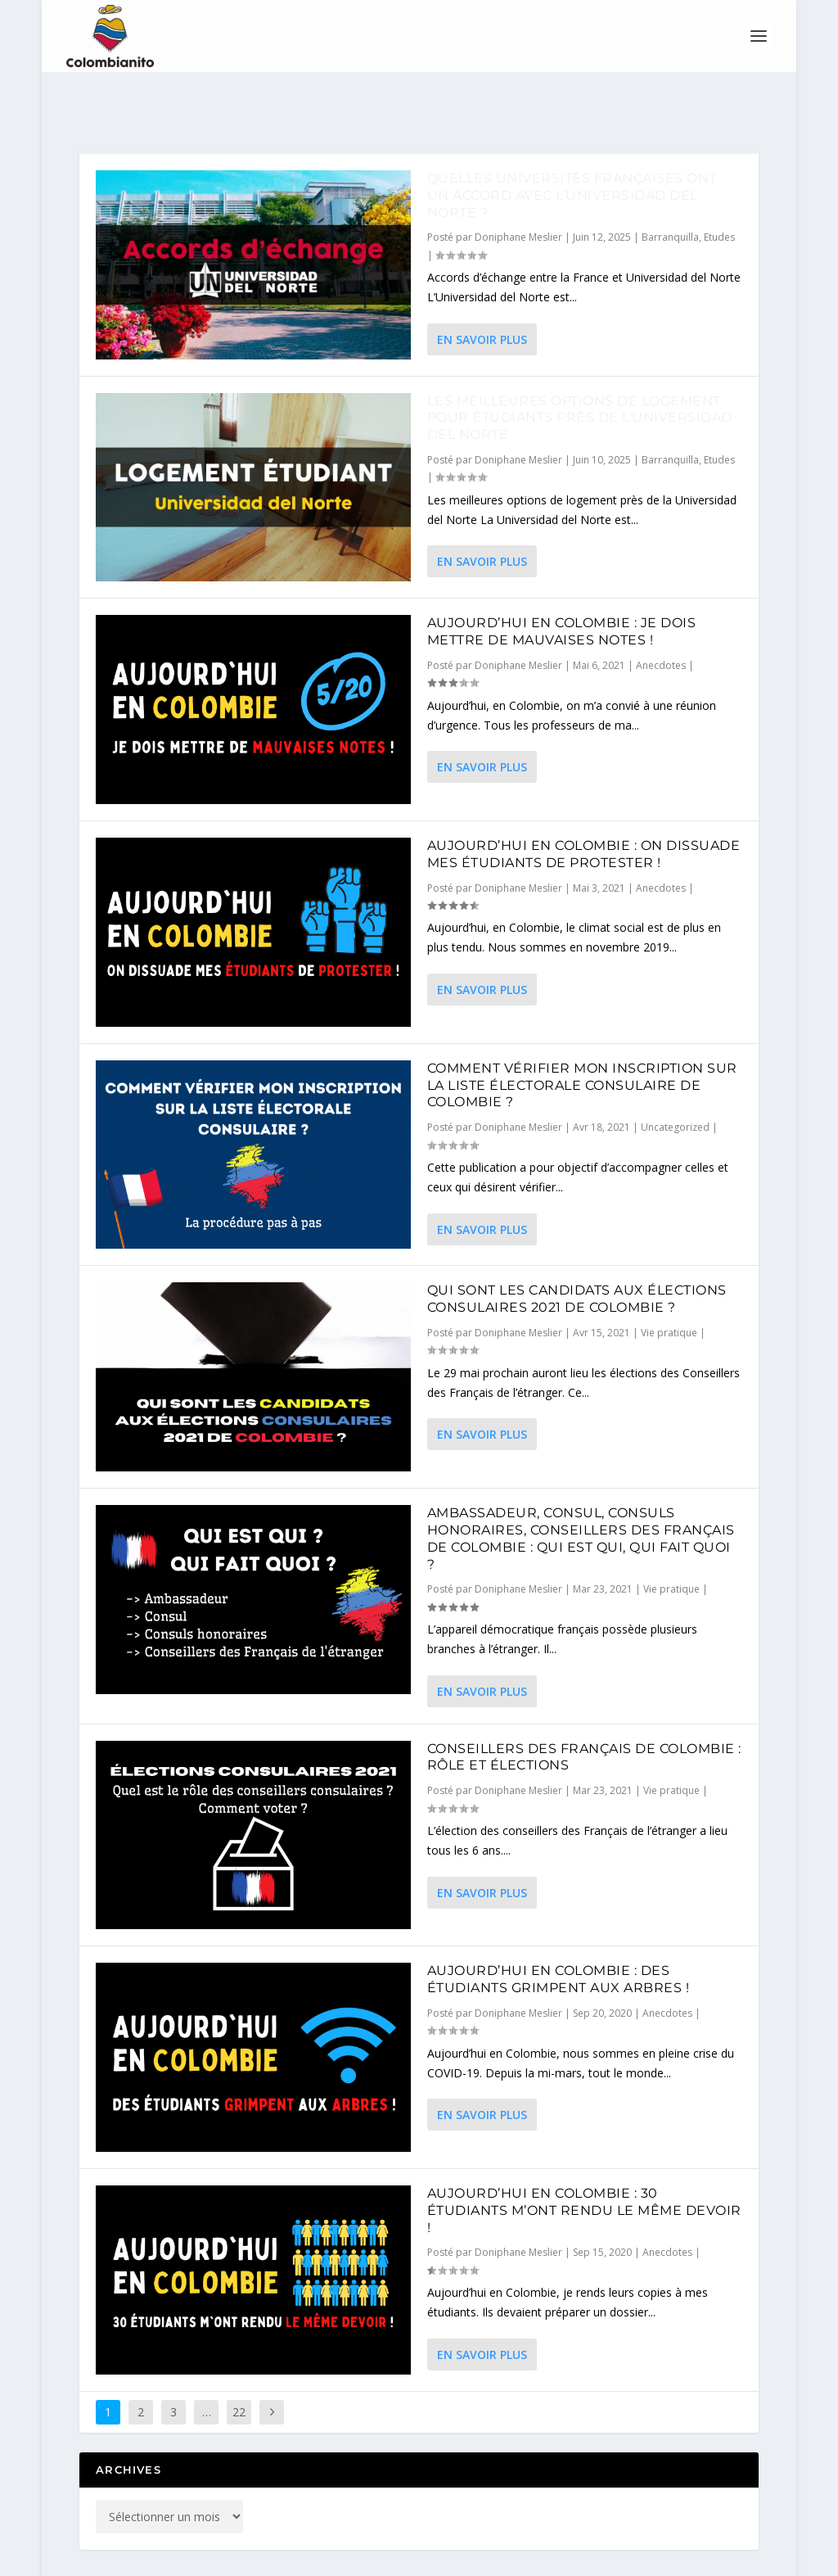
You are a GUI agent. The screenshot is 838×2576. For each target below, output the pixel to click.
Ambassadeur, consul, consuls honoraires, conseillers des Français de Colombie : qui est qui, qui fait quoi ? (581, 1494)
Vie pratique (669, 1288)
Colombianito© (234, 2557)
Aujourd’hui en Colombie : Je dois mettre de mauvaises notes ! (561, 587)
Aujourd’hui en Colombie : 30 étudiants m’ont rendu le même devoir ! (584, 2166)
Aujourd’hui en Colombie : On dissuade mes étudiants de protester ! (584, 809)
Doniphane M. (408, 2557)
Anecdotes (661, 621)
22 (239, 2367)
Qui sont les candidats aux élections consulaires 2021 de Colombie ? (577, 1254)
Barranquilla (670, 193)
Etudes (719, 193)
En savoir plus (482, 295)
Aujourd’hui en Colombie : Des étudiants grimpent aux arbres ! (558, 1934)
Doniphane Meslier (518, 193)
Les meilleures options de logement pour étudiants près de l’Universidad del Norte (579, 374)
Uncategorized (675, 1083)
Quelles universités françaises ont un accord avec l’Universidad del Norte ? (572, 151)
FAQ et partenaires (590, 2557)
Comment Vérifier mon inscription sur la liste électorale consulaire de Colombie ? (582, 1041)
